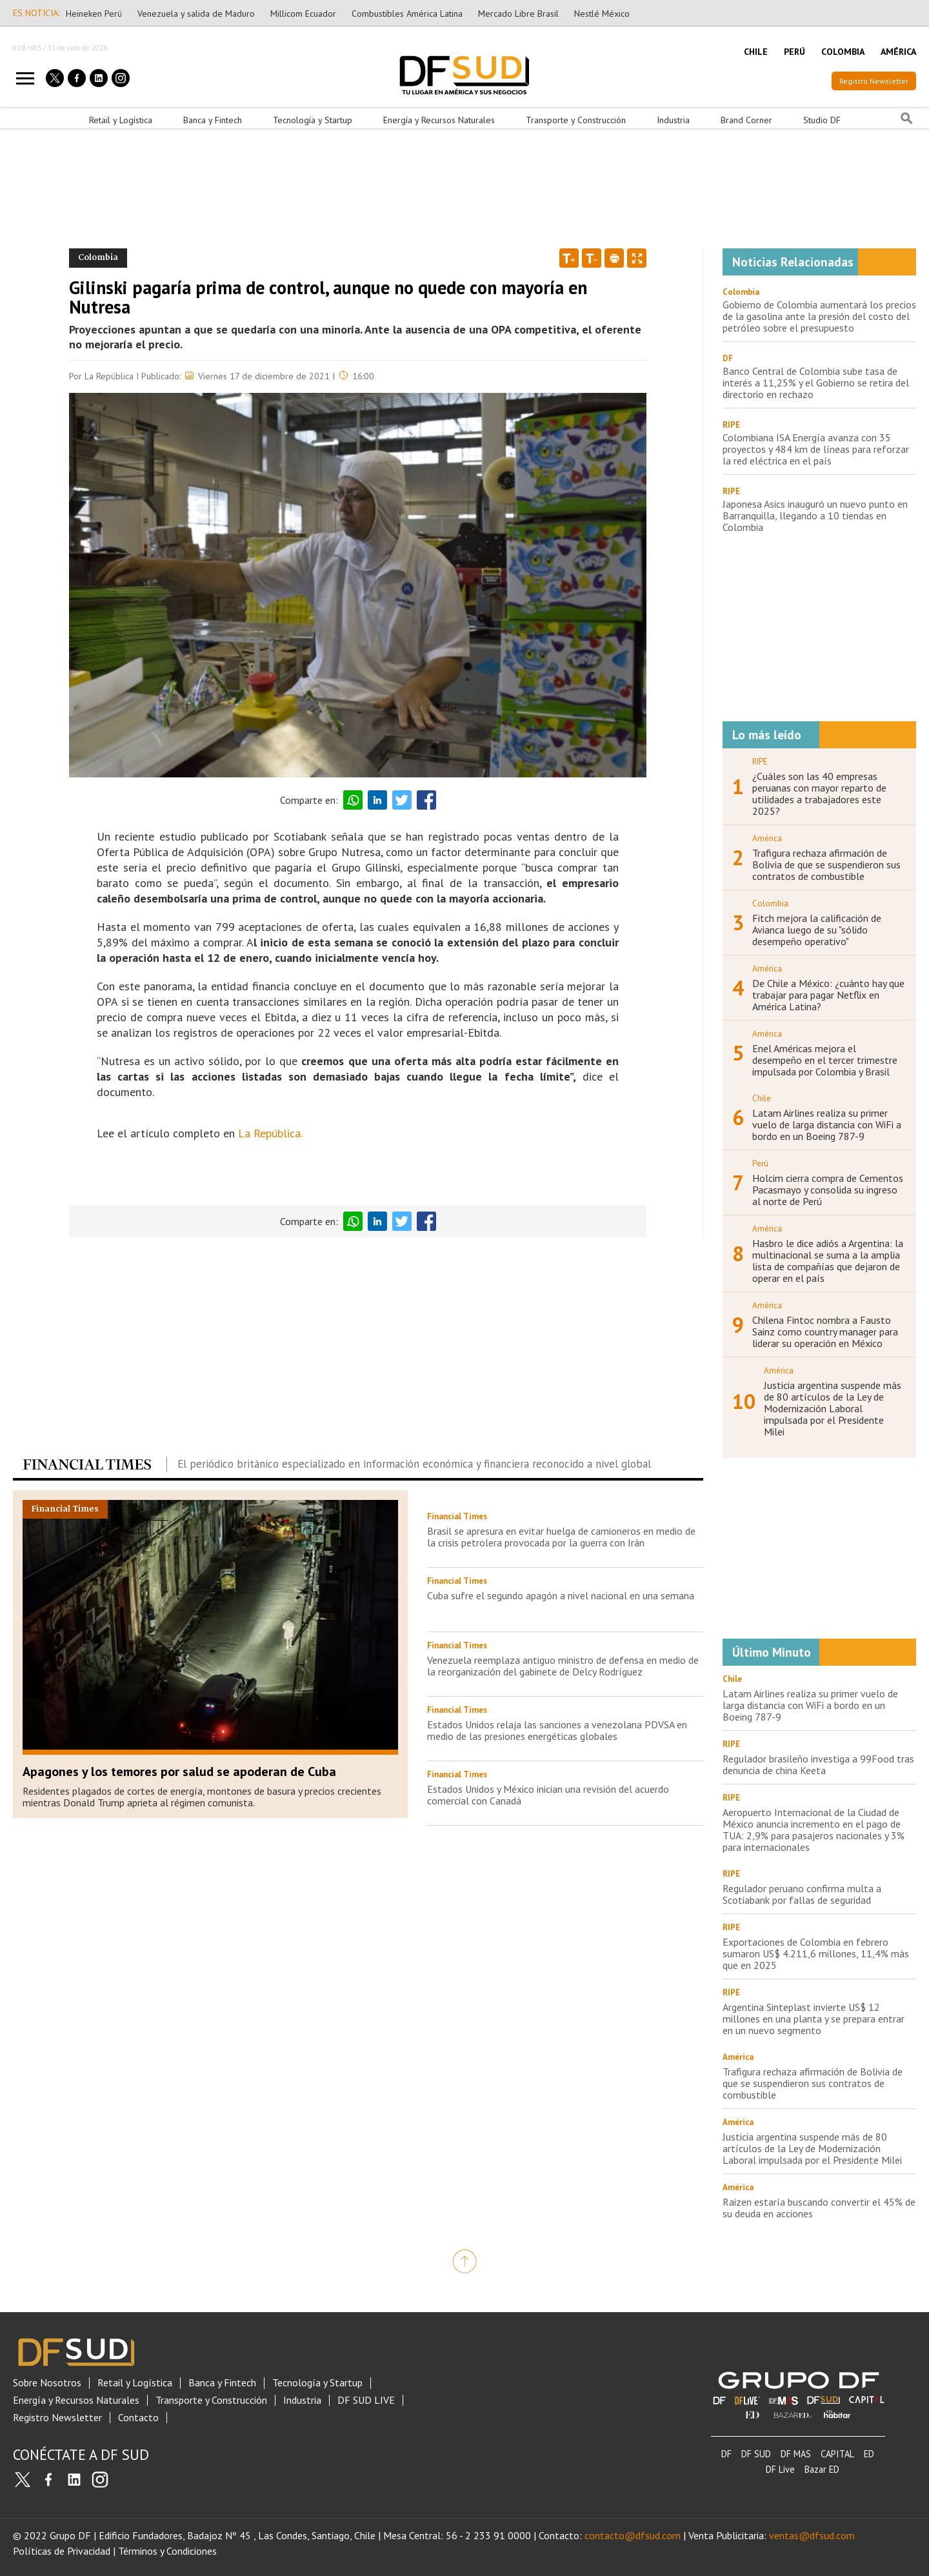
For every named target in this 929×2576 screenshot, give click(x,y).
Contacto (138, 2417)
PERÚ (794, 51)
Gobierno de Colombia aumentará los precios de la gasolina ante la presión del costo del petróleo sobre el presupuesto (819, 316)
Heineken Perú (94, 13)
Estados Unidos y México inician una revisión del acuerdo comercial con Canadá (548, 1794)
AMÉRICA (898, 51)
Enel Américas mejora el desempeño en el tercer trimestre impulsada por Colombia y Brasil (824, 1060)
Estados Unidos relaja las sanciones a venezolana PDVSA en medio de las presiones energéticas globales (557, 1730)
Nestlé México (602, 13)
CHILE (756, 51)
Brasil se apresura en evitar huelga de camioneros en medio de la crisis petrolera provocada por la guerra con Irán (561, 1536)
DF (728, 358)
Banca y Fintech (212, 120)
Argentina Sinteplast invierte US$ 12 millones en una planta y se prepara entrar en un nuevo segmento (813, 2018)
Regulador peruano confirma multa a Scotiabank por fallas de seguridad (802, 1894)
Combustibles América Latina (407, 13)
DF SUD (756, 2454)
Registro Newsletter (873, 81)
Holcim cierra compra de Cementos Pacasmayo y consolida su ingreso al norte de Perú (827, 1189)
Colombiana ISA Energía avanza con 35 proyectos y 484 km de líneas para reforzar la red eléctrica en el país (816, 449)
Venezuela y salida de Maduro (196, 13)
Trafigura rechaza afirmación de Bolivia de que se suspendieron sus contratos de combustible (826, 864)
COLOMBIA (842, 51)
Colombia (741, 291)
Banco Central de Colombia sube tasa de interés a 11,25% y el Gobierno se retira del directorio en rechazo (816, 382)
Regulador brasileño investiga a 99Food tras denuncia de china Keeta (818, 1764)
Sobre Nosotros (47, 2382)
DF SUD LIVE (366, 2400)
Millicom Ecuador (303, 13)
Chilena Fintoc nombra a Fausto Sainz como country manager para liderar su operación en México (825, 1331)
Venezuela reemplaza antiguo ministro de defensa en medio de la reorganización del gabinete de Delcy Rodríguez (563, 1665)
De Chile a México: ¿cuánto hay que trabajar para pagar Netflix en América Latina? (828, 994)
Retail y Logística (120, 120)
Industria (673, 120)
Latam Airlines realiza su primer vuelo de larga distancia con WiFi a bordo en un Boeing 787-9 (826, 1124)
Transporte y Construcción (576, 120)
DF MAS (796, 2454)
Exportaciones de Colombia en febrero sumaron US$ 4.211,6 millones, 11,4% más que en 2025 (816, 1953)
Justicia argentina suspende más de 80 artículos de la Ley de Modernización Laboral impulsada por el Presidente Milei (832, 1408)
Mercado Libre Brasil (518, 13)
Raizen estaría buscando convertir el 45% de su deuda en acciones (819, 2207)
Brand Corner (746, 120)
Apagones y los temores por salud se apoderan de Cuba (179, 1771)
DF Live (780, 2469)
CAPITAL (837, 2454)
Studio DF (822, 120)
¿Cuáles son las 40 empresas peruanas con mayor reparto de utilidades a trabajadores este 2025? (819, 793)
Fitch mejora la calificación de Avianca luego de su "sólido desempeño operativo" (816, 929)
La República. (270, 1133)
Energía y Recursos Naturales (439, 120)
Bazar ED (821, 2469)
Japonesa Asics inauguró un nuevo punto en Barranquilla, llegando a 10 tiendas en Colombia (815, 515)
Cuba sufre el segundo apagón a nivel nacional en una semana (560, 1595)
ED (869, 2454)
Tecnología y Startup (312, 120)
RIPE (731, 424)
